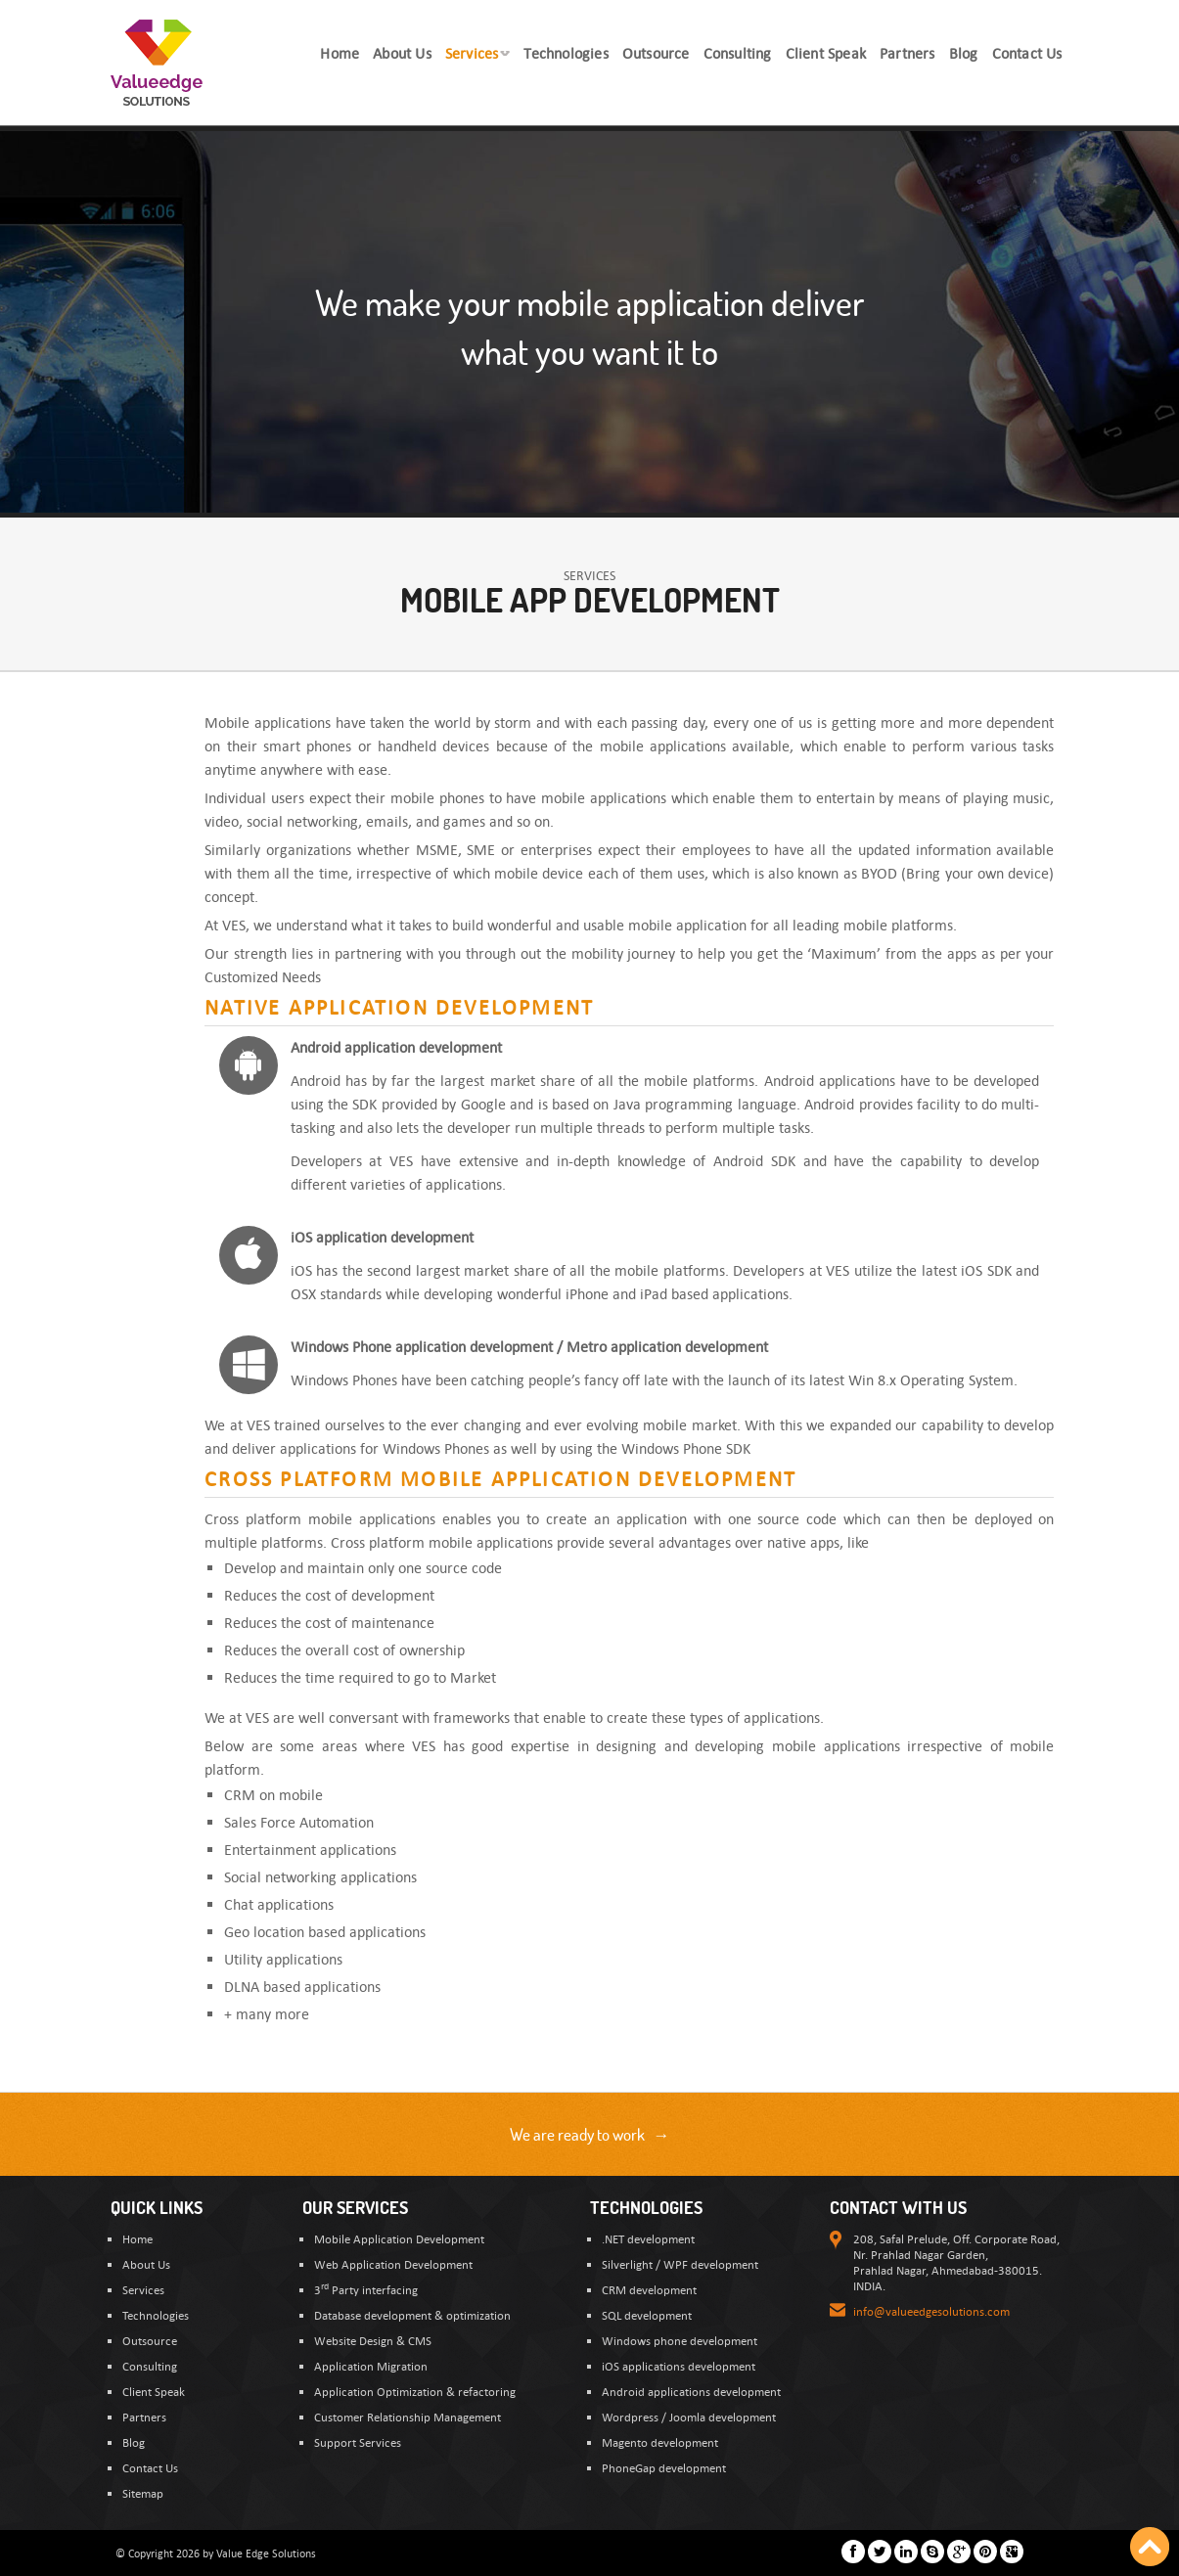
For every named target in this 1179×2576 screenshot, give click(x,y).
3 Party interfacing (366, 2289)
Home (137, 2238)
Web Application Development (393, 2264)
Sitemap (142, 2493)
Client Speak (153, 2391)
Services (143, 2289)
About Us (146, 2264)
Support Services (357, 2442)
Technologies (155, 2315)
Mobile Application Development (399, 2238)
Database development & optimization (412, 2315)
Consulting (149, 2365)
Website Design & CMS (372, 2340)
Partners (144, 2416)
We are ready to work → (590, 2134)
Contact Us (150, 2467)
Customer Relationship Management (407, 2416)
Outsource (149, 2340)
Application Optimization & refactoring (415, 2391)
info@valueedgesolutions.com (931, 2311)
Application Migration (371, 2365)
